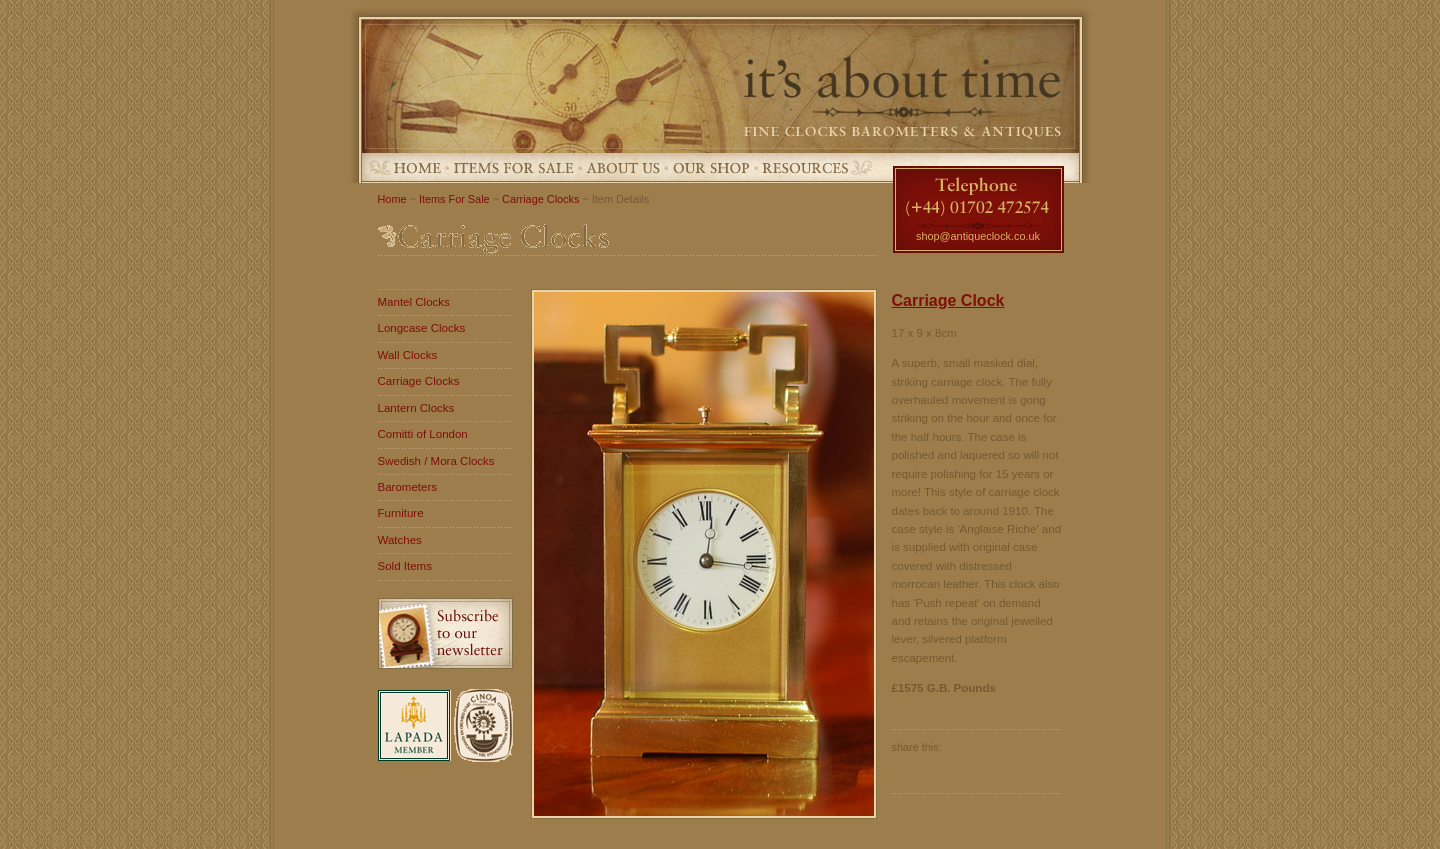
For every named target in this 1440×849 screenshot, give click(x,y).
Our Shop (711, 167)
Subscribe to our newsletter (445, 633)
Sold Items (405, 566)
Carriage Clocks (540, 199)
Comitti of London (423, 434)
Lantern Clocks (416, 408)
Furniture (401, 513)
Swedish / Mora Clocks (436, 461)
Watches (400, 540)
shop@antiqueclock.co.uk (978, 236)
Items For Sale (514, 167)
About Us (623, 167)
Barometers (408, 487)
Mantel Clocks (414, 302)
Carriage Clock (948, 300)
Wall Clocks (408, 355)
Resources (805, 167)
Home (417, 167)
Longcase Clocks (422, 328)
